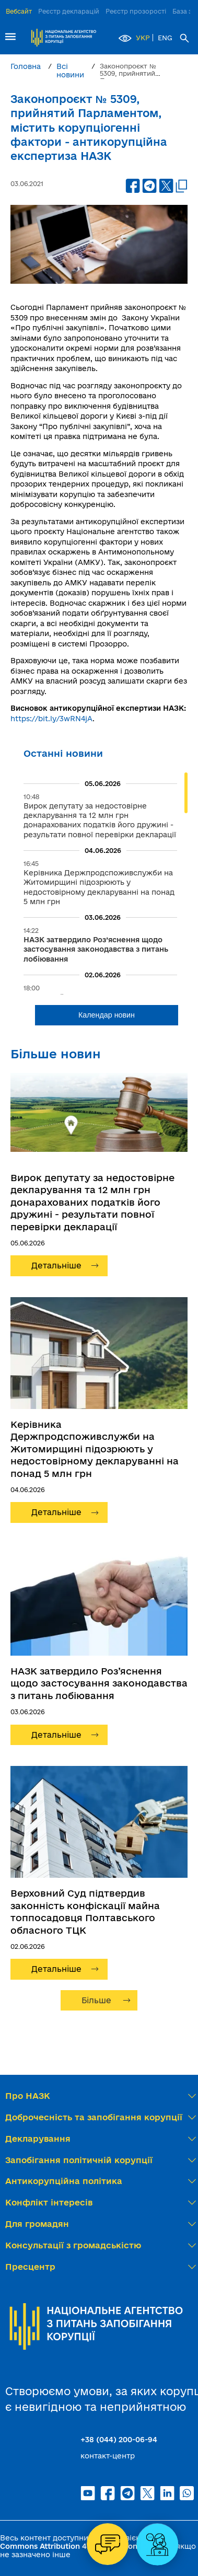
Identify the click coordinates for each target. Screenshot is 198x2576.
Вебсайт (19, 11)
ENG (165, 37)
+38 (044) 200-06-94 (118, 2439)
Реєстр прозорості (136, 11)
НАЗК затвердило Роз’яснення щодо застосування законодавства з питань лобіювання (99, 1683)
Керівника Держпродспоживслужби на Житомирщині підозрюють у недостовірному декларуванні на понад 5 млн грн (94, 1448)
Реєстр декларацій (68, 11)
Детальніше (56, 1265)
